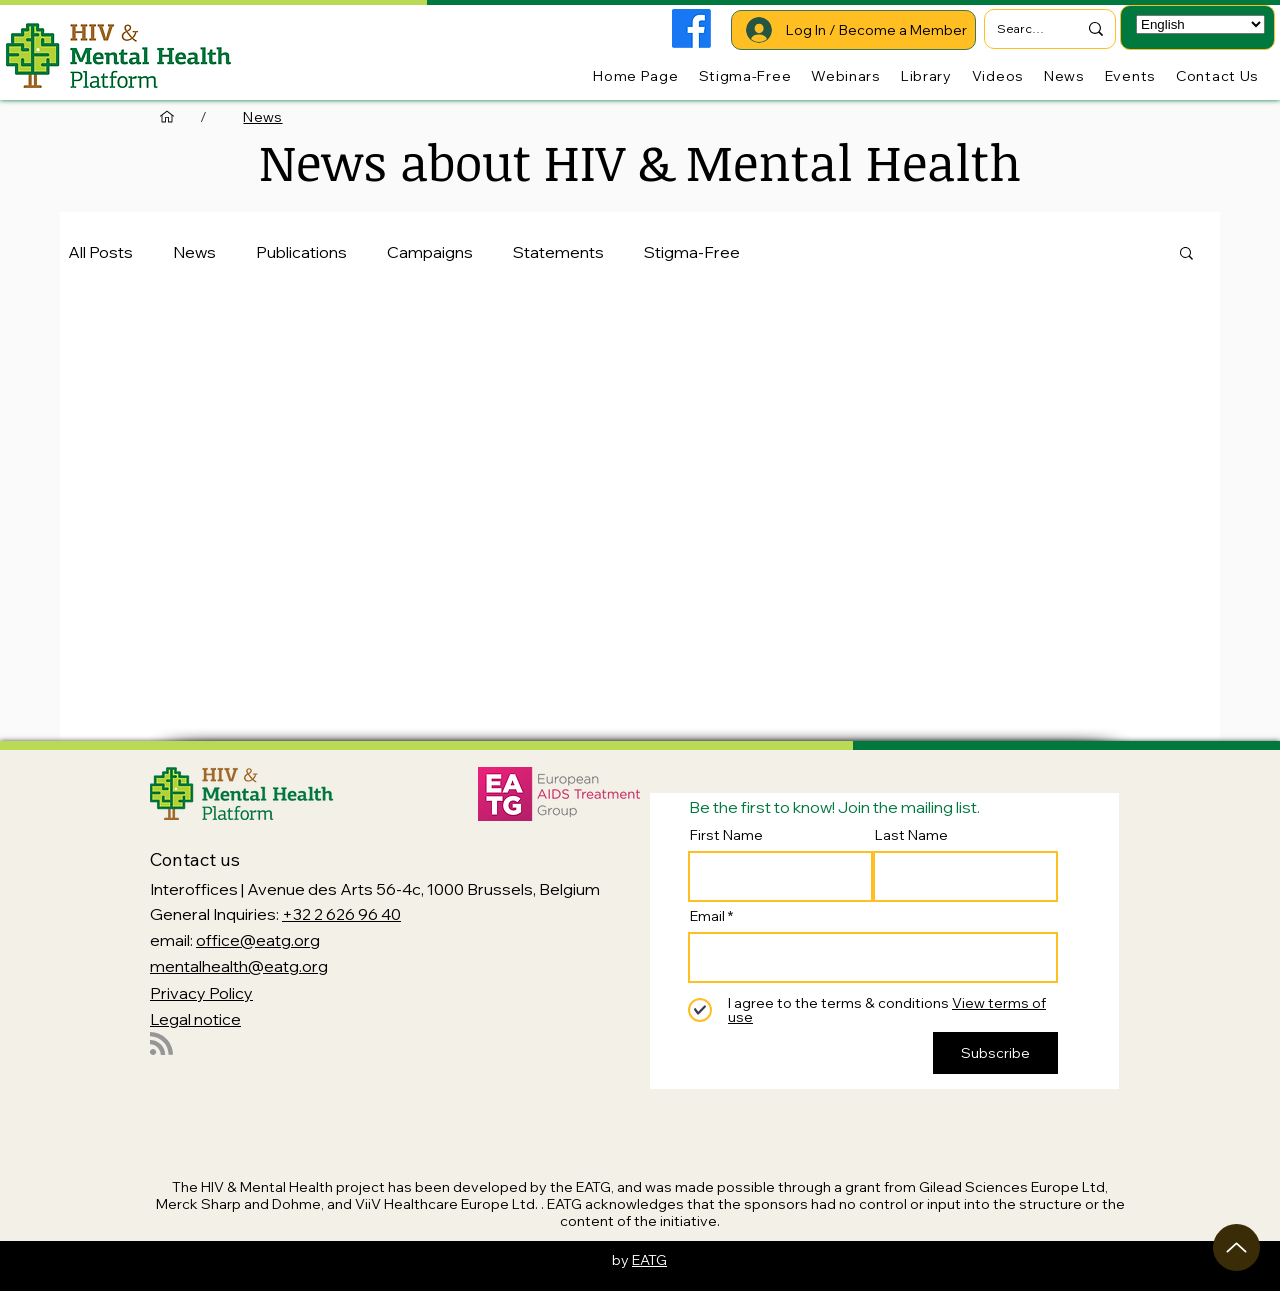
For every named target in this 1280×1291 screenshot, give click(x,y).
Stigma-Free (692, 252)
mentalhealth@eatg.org (239, 966)
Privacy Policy (201, 993)
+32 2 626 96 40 (341, 914)
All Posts (100, 252)
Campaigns (430, 252)
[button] (1186, 254)
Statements (558, 252)
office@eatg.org (258, 940)
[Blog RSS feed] (161, 1044)
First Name (726, 835)
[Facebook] (691, 28)
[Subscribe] (995, 1053)
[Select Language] (1200, 24)
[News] (262, 117)
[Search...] (1022, 29)
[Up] (1236, 1247)
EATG (649, 1260)
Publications (301, 252)
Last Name (911, 835)
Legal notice (195, 1019)
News (194, 252)
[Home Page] (167, 117)
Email (707, 916)
